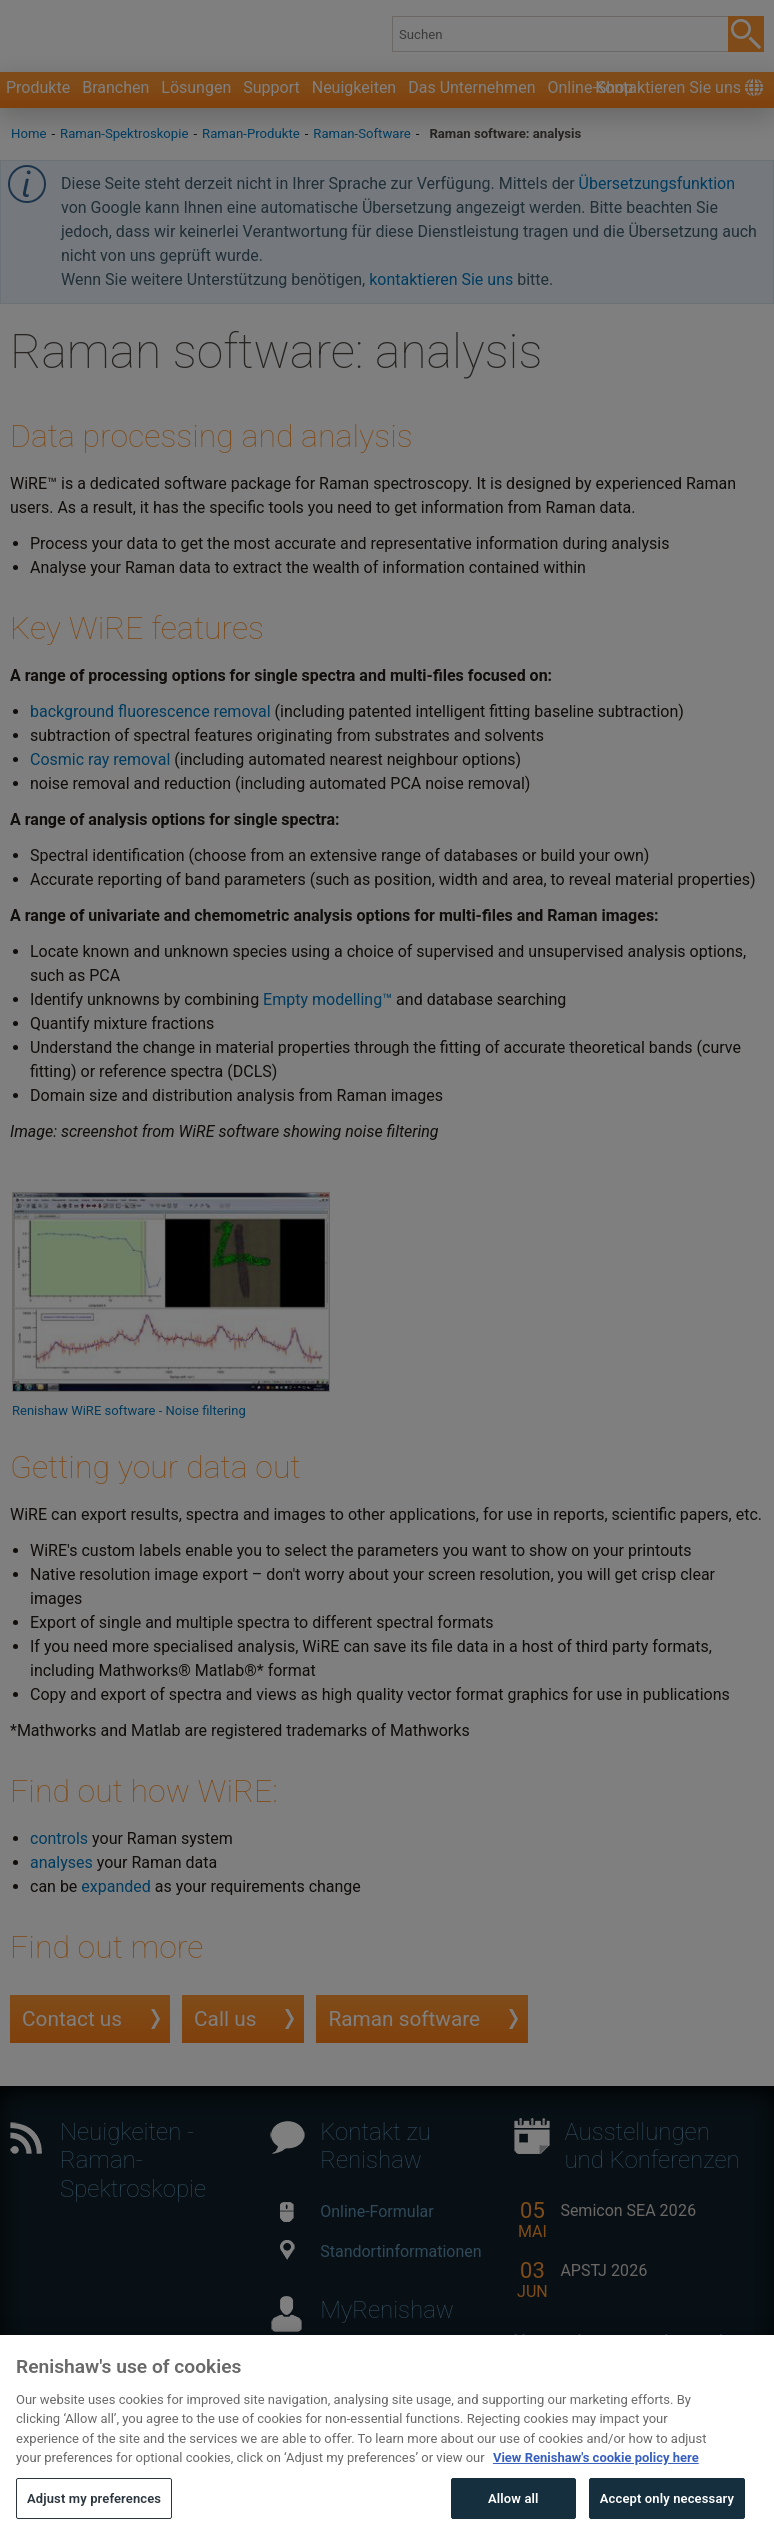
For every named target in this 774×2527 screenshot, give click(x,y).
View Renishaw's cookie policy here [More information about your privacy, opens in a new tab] (596, 2489)
